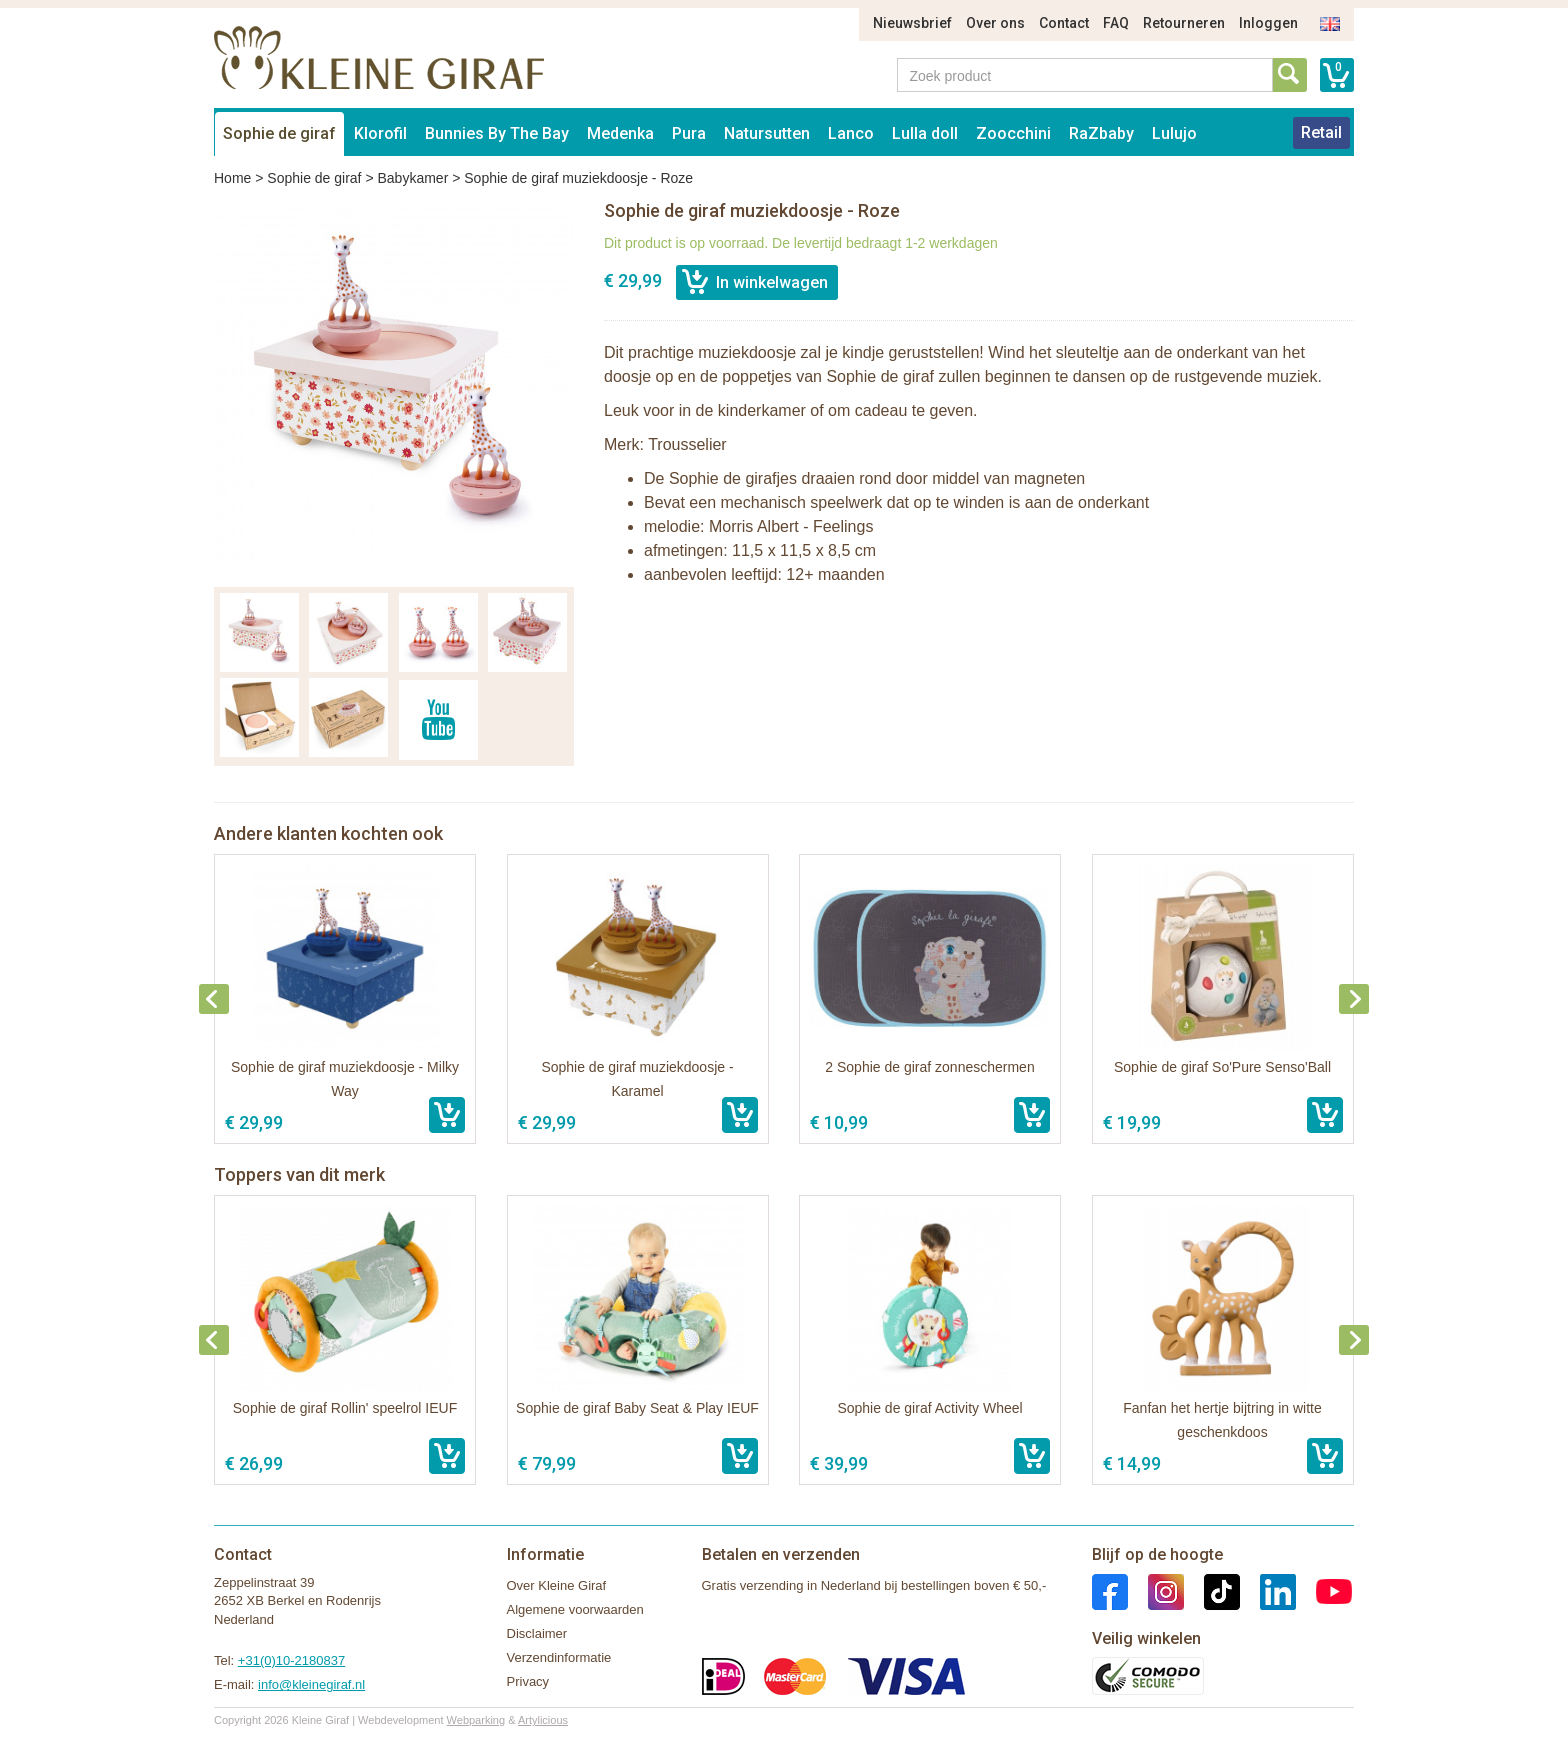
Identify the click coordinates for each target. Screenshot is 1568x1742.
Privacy (528, 1681)
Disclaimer (537, 1633)
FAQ (1116, 23)
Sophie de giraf (279, 133)
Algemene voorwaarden (575, 1609)
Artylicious (543, 1720)
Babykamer (412, 178)
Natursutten (767, 133)
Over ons (995, 23)
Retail (1321, 132)
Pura (689, 133)
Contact (1064, 23)
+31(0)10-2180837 (291, 1660)
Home (232, 178)
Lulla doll (925, 133)
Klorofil (380, 133)
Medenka (620, 133)
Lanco (851, 133)
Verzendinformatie (559, 1657)
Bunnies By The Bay (497, 133)
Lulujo (1174, 133)
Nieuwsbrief (912, 23)
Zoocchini (1013, 133)
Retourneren (1184, 23)
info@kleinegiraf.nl (311, 1684)
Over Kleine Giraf (557, 1585)
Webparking (476, 1720)
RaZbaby (1101, 133)
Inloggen (1268, 23)
